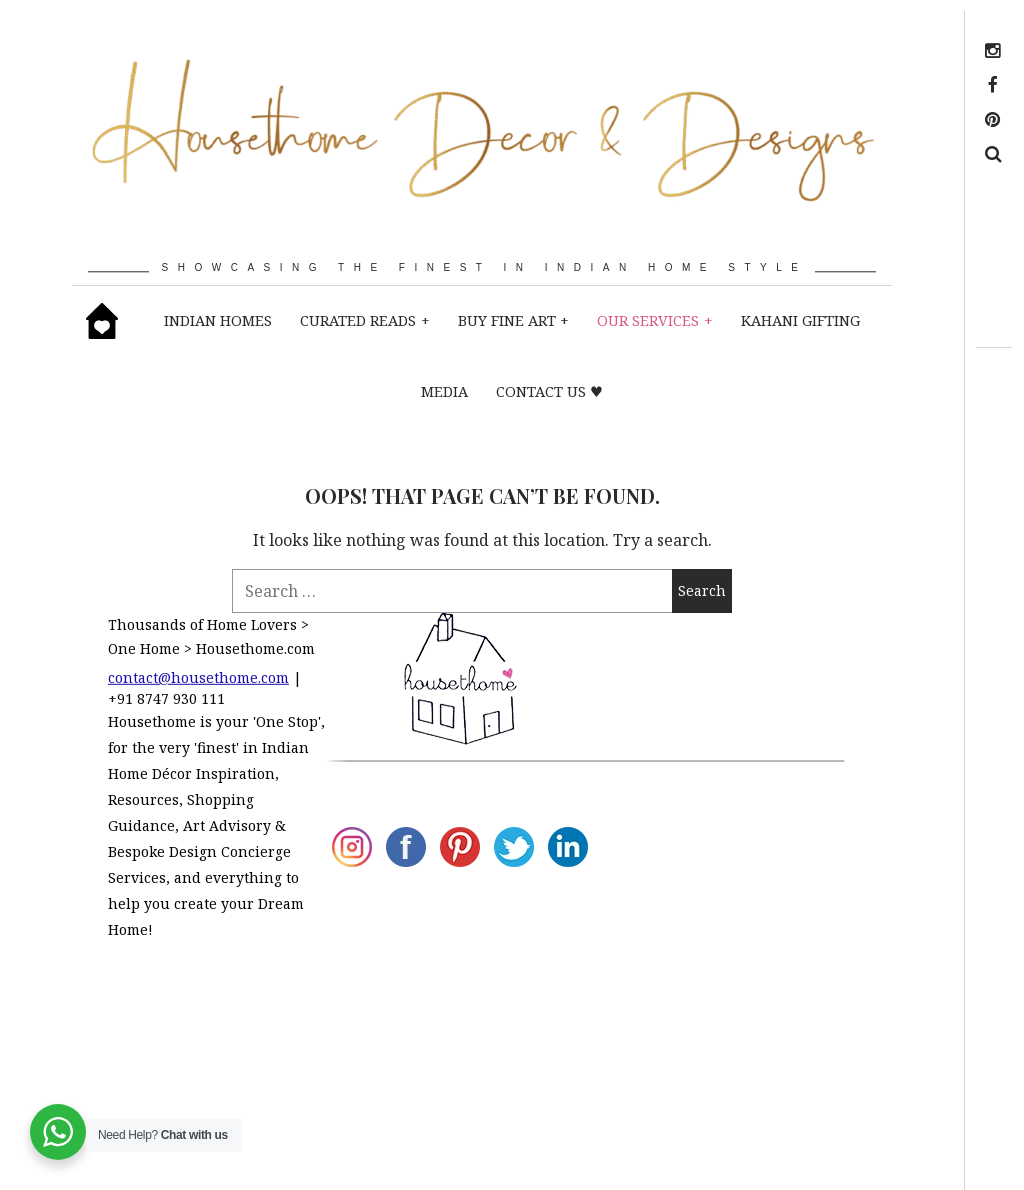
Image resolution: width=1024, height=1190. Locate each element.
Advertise (712, 959)
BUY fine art (513, 320)
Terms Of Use (709, 1075)
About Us (710, 625)
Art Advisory (709, 715)
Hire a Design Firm (702, 907)
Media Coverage (711, 664)
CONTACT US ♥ (549, 391)
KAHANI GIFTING (800, 320)
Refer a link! (702, 1126)
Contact (705, 985)
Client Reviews (707, 792)
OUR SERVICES (654, 320)
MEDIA (444, 391)
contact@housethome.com (198, 677)
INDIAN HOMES (218, 320)
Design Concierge (713, 844)
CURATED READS (364, 320)
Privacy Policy (704, 1024)
